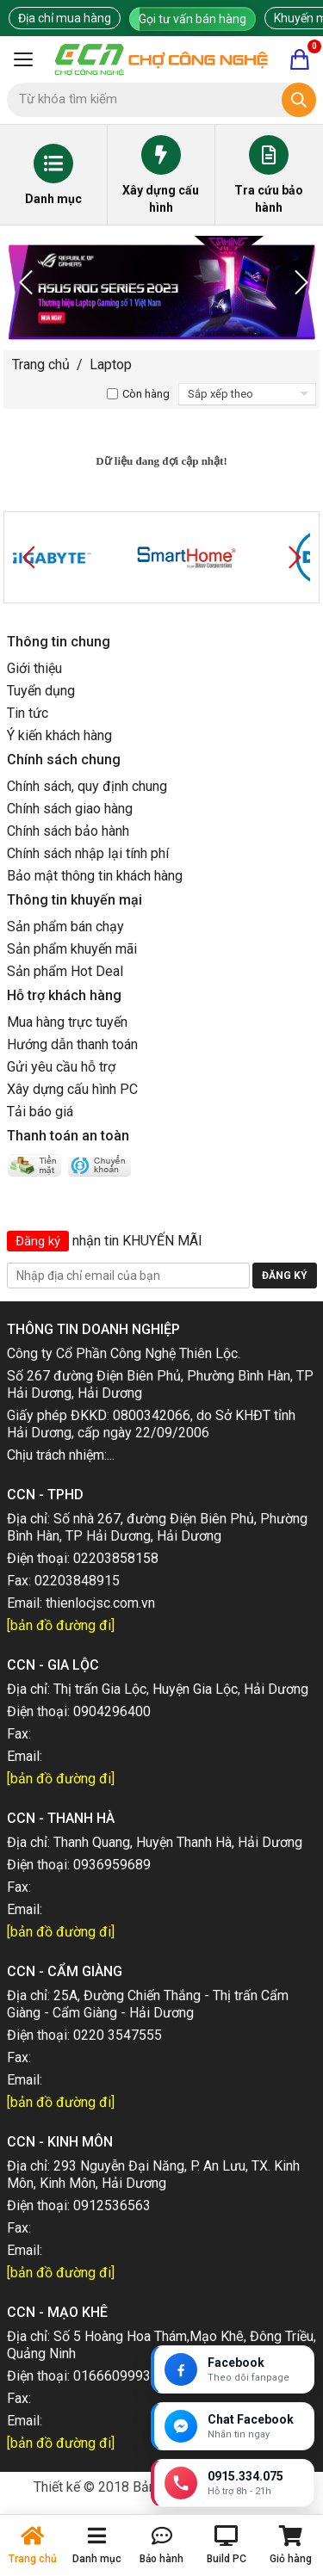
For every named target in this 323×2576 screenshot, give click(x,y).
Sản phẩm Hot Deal (65, 971)
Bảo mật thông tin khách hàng (95, 876)
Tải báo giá (40, 1111)
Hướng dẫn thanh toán (72, 1044)
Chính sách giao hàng (70, 808)
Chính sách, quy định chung (87, 786)
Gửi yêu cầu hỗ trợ (61, 1067)
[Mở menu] (23, 59)
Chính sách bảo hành (68, 831)
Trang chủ (41, 364)
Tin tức (27, 713)
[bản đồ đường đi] (61, 1625)
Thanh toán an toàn (68, 1135)
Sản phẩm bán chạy (65, 926)
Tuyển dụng (41, 691)
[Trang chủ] (161, 59)
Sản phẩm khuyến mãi (72, 949)
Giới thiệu (34, 668)
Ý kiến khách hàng (59, 735)
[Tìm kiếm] (299, 100)
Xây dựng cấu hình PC (72, 1089)
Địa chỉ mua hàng (64, 18)
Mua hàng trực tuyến (67, 1022)
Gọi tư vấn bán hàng (192, 19)
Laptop (111, 364)
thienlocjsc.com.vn (100, 1603)
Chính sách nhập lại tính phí (88, 853)
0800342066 (151, 1415)
